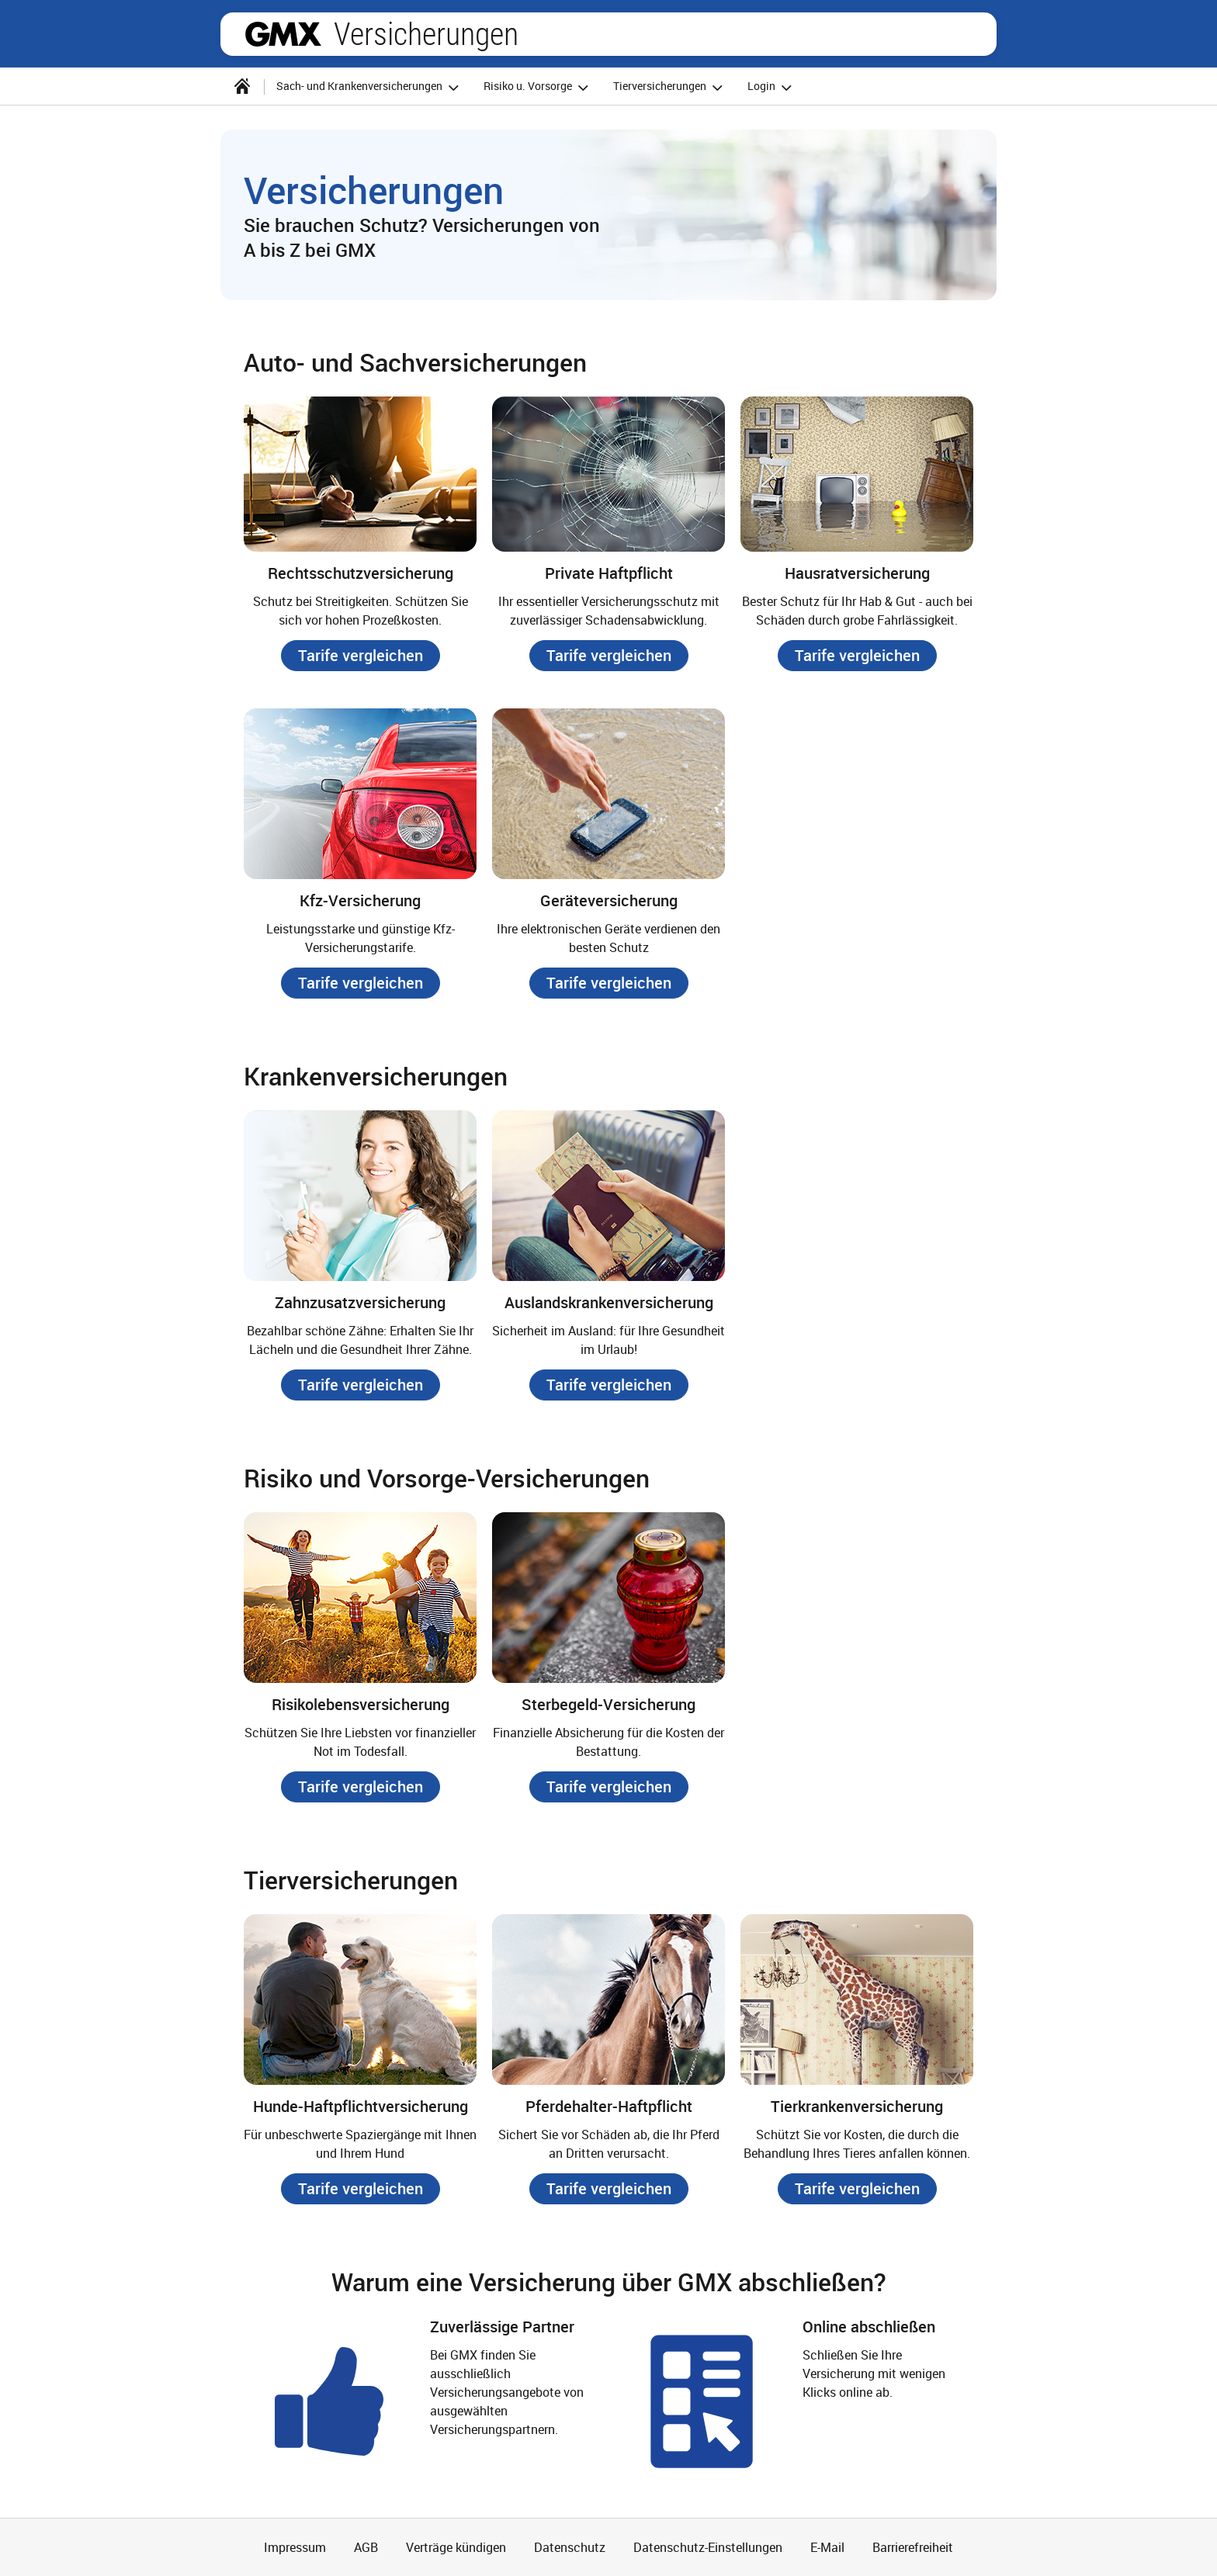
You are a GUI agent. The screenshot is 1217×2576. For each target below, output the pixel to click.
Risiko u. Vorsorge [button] (538, 87)
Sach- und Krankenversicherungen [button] (369, 87)
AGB (366, 2547)
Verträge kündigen (456, 2547)
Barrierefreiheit (912, 2547)
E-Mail (827, 2547)
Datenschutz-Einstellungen (707, 2547)
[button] (360, 655)
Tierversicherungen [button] (670, 87)
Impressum (295, 2547)
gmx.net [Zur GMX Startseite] (283, 34)
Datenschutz (569, 2547)
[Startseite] (242, 86)
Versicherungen (426, 34)
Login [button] (771, 87)
